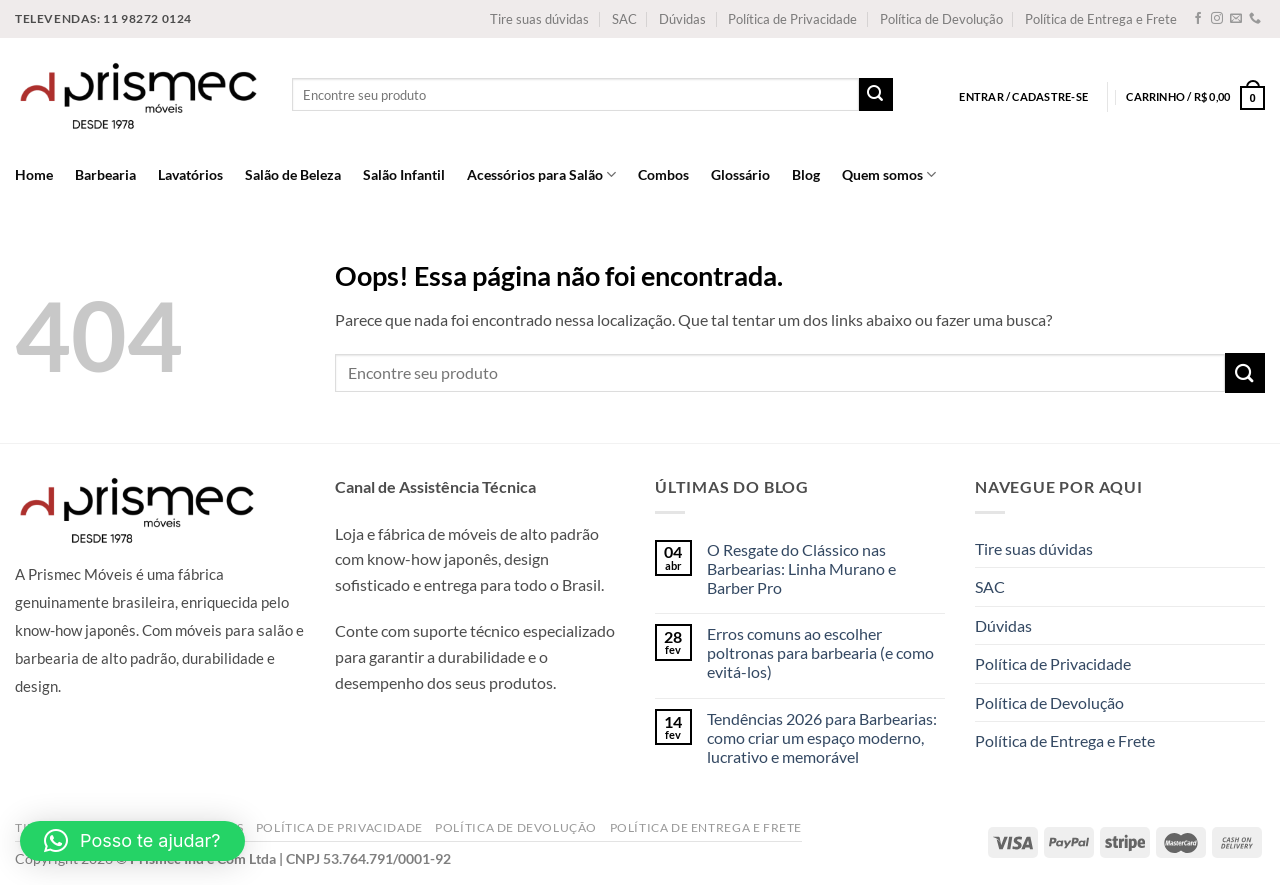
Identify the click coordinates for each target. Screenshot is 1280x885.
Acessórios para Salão (541, 174)
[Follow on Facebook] (1198, 19)
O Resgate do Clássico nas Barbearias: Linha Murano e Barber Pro (801, 568)
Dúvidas (682, 19)
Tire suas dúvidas (539, 19)
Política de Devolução (941, 19)
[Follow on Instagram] (1217, 19)
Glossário (740, 174)
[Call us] (1255, 19)
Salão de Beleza (293, 174)
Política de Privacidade (792, 19)
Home (34, 174)
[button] (132, 841)
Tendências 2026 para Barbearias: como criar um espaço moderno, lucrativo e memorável (822, 737)
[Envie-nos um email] (1236, 19)
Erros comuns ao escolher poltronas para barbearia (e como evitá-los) (820, 652)
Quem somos (889, 174)
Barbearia (105, 174)
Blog (806, 174)
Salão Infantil (404, 174)
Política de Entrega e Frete (1101, 19)
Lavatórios (190, 174)
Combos (663, 174)
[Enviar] (876, 95)
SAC (624, 19)
